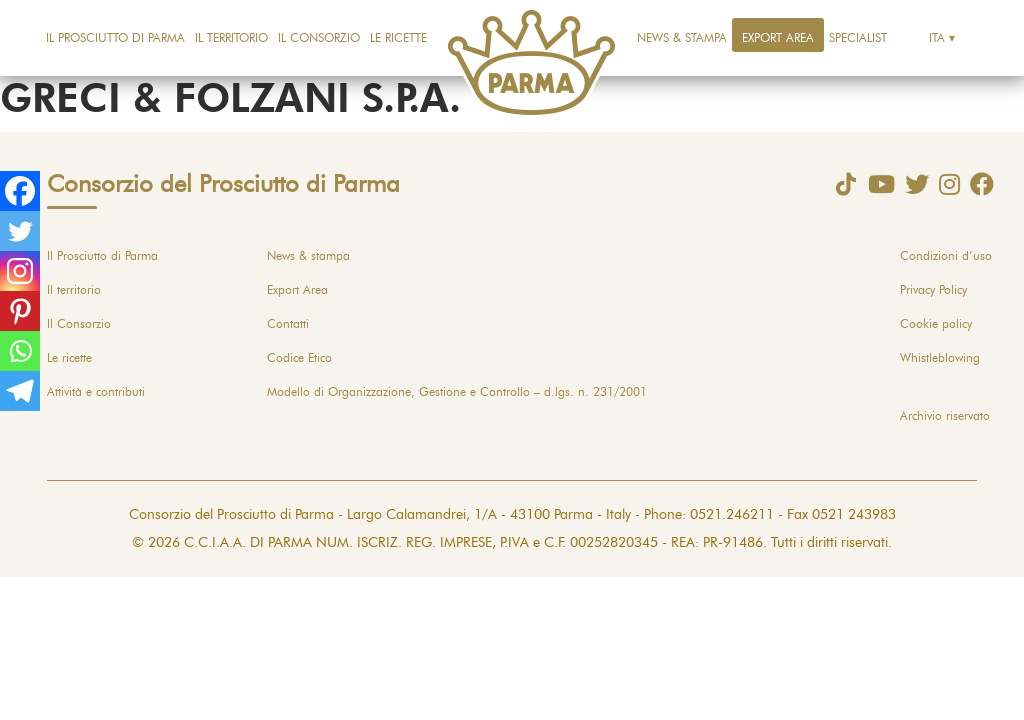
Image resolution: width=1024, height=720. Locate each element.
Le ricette (398, 38)
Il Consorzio (319, 38)
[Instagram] (20, 271)
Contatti (288, 324)
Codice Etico (299, 358)
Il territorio (231, 38)
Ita (937, 38)
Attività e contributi (96, 392)
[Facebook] (20, 191)
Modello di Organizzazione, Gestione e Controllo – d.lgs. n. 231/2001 (457, 392)
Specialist (858, 38)
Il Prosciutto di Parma (115, 38)
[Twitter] (20, 231)
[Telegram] (20, 391)
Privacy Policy (933, 290)
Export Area (778, 38)
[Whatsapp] (20, 351)
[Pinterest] (20, 311)
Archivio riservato (945, 416)
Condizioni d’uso (946, 256)
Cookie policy (936, 324)
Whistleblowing (940, 358)
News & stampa (682, 38)
